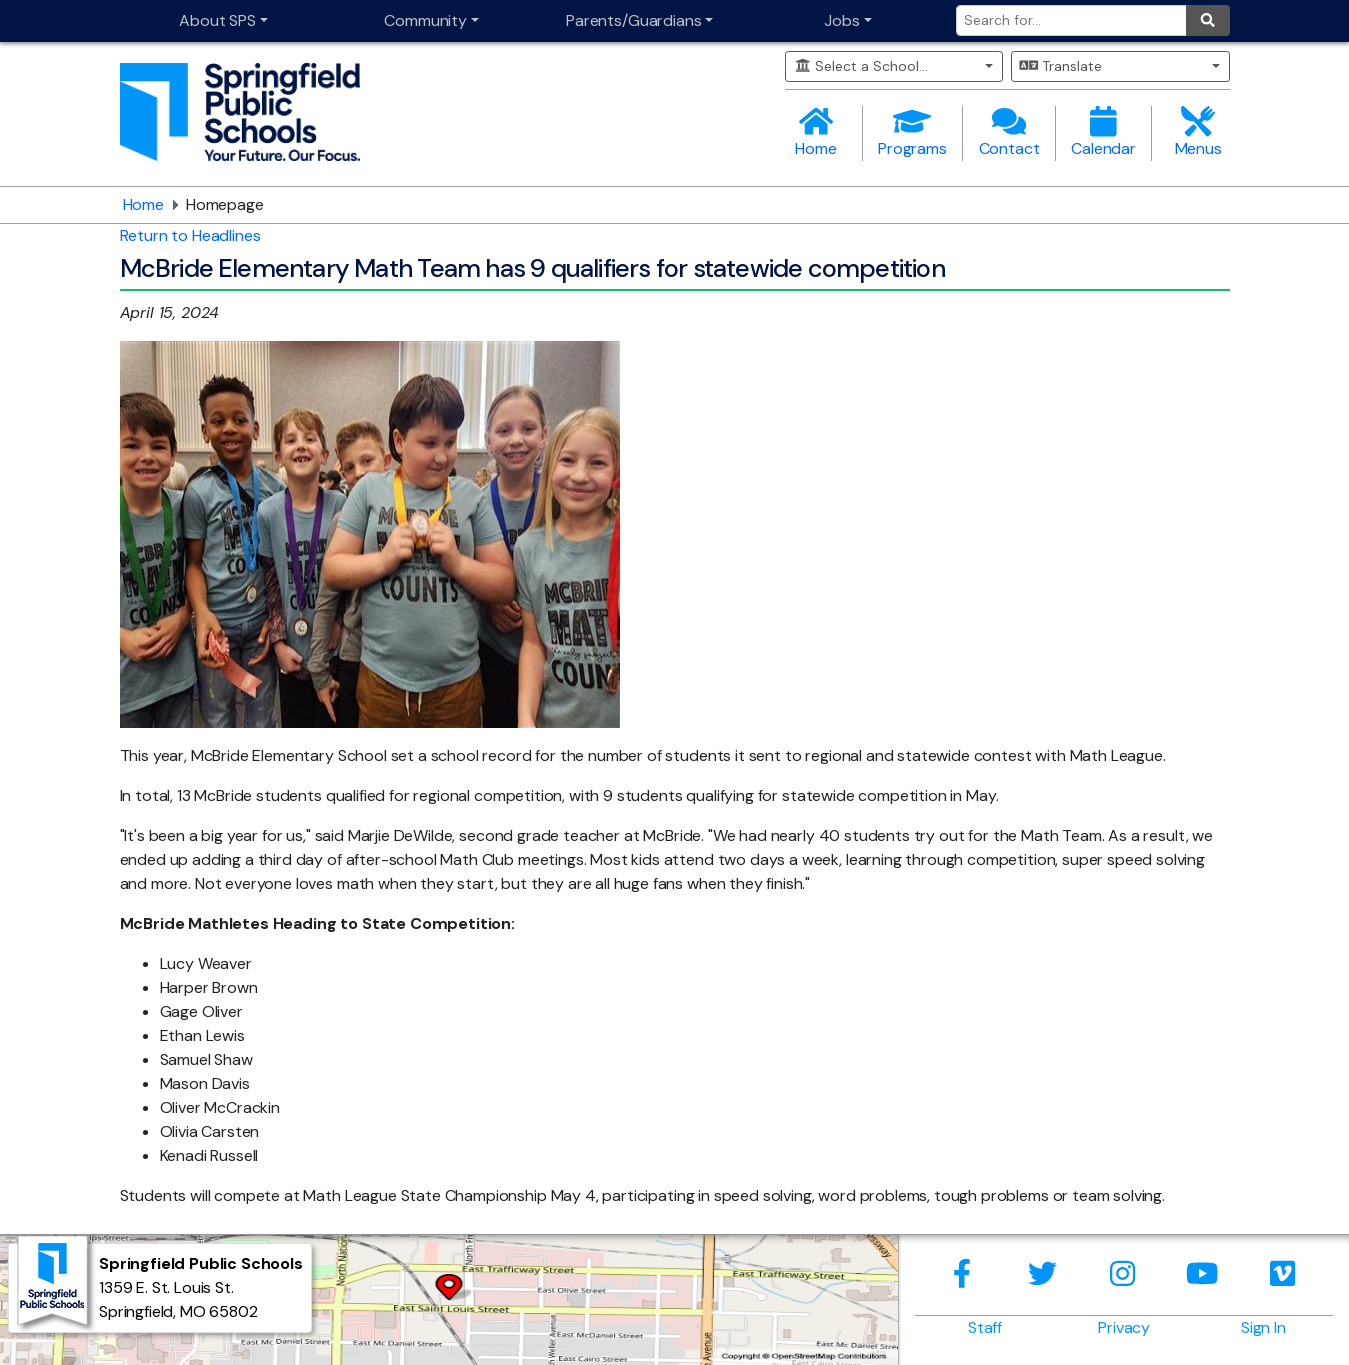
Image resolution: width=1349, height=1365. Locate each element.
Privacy (1124, 1327)
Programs (912, 132)
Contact (1009, 132)
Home (816, 132)
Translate (1061, 66)
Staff (985, 1327)
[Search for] (1071, 20)
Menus (1198, 132)
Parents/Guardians (633, 20)
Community (425, 20)
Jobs (841, 20)
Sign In (1263, 1327)
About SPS (217, 20)
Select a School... (861, 66)
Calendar (1103, 132)
